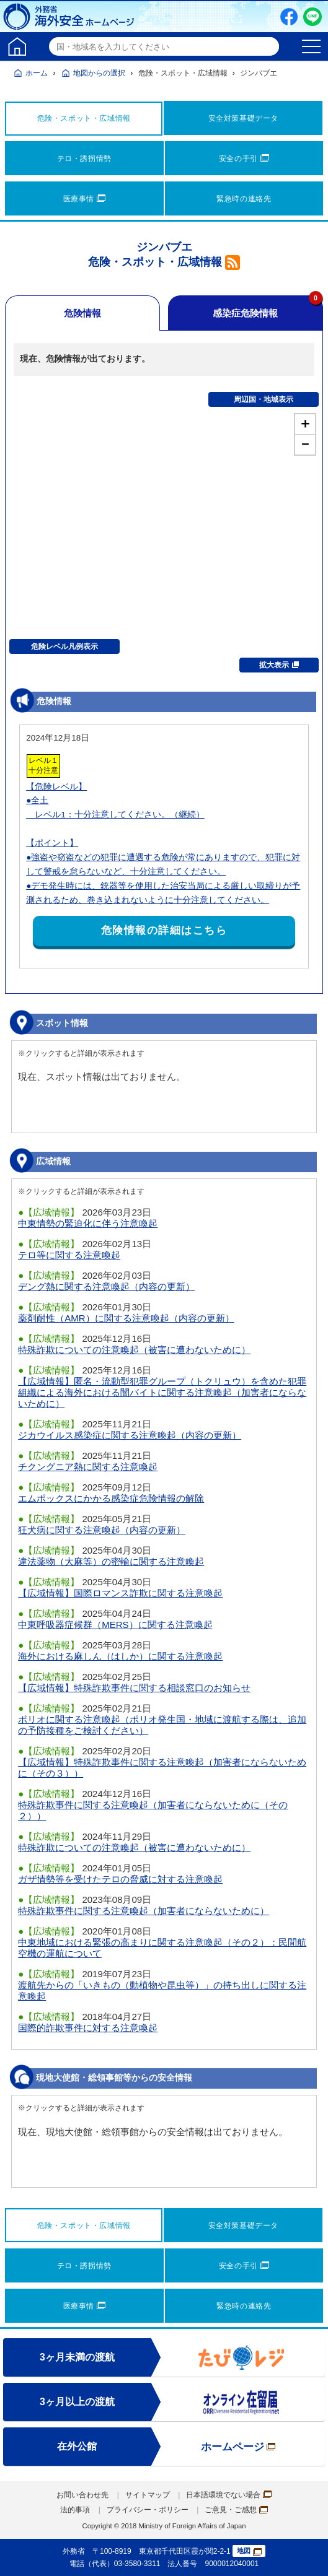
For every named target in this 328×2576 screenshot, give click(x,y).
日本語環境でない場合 (229, 2495)
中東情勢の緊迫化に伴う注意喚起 (87, 1223)
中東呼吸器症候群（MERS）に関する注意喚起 (115, 1624)
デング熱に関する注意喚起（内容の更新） (106, 1286)
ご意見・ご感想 (236, 2509)
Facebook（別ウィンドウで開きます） (289, 16)
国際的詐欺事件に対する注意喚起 (87, 2027)
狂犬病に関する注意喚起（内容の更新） (101, 1530)
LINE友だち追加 (312, 16)
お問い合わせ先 (82, 2495)
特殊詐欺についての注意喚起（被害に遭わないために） (134, 1349)
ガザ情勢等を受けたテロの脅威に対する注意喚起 (120, 1879)
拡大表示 (279, 665)
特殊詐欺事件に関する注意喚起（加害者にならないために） (143, 1910)
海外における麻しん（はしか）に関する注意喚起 (120, 1656)
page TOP (306, 2554)
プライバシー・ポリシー (147, 2509)
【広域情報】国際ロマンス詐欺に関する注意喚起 (120, 1593)
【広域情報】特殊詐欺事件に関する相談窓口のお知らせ (134, 1687)
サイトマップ (147, 2495)
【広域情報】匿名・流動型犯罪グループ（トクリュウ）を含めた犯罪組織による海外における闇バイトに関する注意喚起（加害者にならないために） (162, 1392)
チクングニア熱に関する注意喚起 (87, 1466)
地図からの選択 (99, 73)
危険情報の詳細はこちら (164, 930)
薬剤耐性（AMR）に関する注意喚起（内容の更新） (126, 1318)
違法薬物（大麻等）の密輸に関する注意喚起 (111, 1561)
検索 (268, 46)
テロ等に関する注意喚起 (69, 1255)
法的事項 (75, 2509)
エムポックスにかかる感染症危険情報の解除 (111, 1498)
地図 (249, 2551)
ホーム (36, 73)
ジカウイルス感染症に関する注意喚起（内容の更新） (129, 1435)
